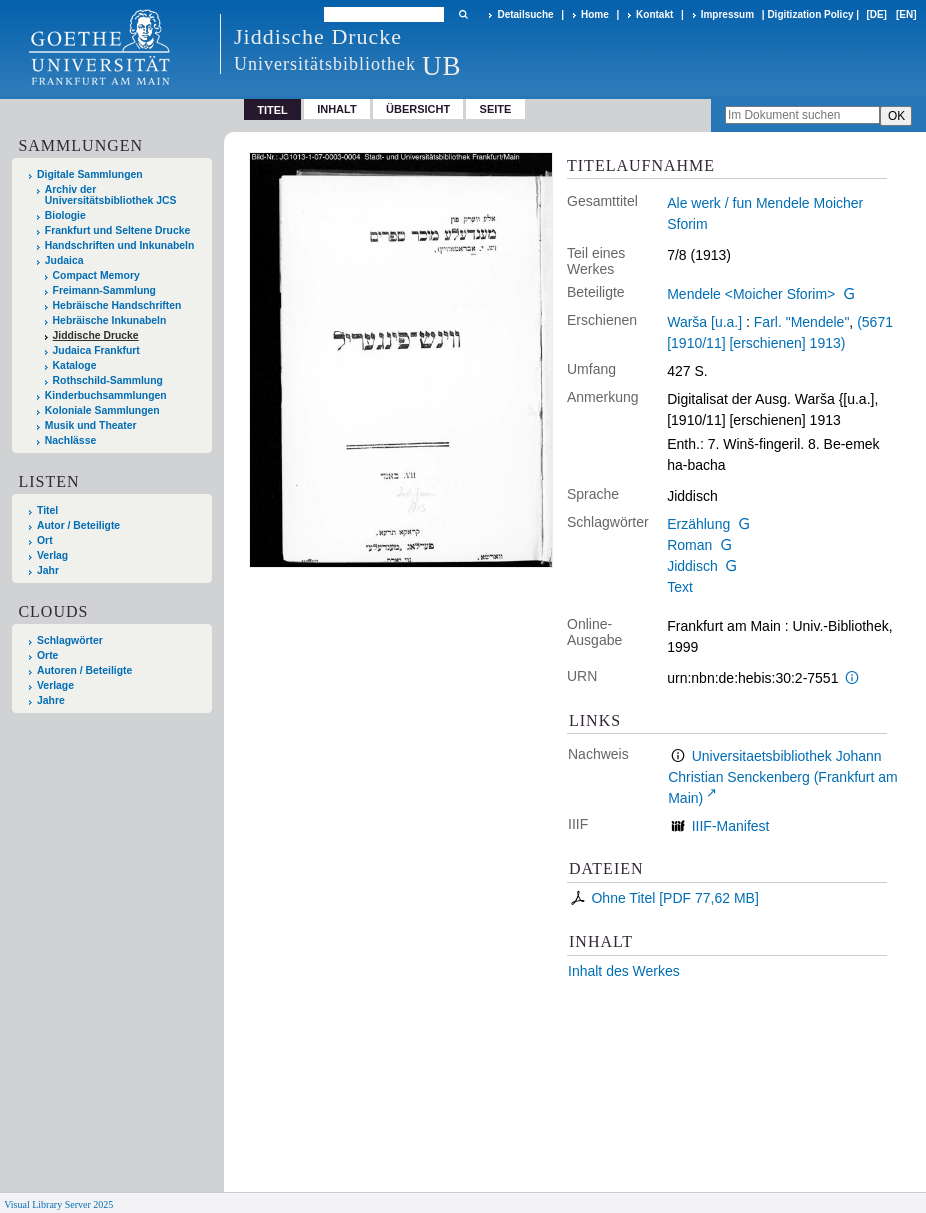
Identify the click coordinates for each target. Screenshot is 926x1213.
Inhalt (337, 109)
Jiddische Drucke (96, 335)
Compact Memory (96, 275)
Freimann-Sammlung (104, 290)
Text (680, 587)
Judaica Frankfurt (96, 350)
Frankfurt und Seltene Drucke (118, 230)
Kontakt (654, 14)
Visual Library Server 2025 (58, 1204)
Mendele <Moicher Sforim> (751, 294)
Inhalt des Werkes (624, 971)
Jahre (51, 700)
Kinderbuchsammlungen (106, 395)
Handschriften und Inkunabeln (120, 245)
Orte (47, 655)
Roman (689, 545)
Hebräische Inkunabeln (110, 320)
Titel (47, 510)
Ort (45, 540)
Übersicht (418, 109)
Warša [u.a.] (704, 322)
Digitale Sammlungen (90, 174)
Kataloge (75, 365)
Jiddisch (692, 566)
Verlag (52, 555)
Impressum (727, 14)
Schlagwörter (70, 640)
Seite (496, 109)
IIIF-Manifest (731, 826)
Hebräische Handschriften (117, 305)
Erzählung (698, 524)
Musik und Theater (91, 425)
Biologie (65, 215)
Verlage (55, 685)
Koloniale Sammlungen (102, 410)
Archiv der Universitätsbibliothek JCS (111, 195)
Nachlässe (70, 440)
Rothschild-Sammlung (108, 380)
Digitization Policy (810, 14)
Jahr (48, 570)
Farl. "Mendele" (802, 322)
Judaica (64, 260)
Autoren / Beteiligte (84, 670)
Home (595, 14)
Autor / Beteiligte (78, 525)
